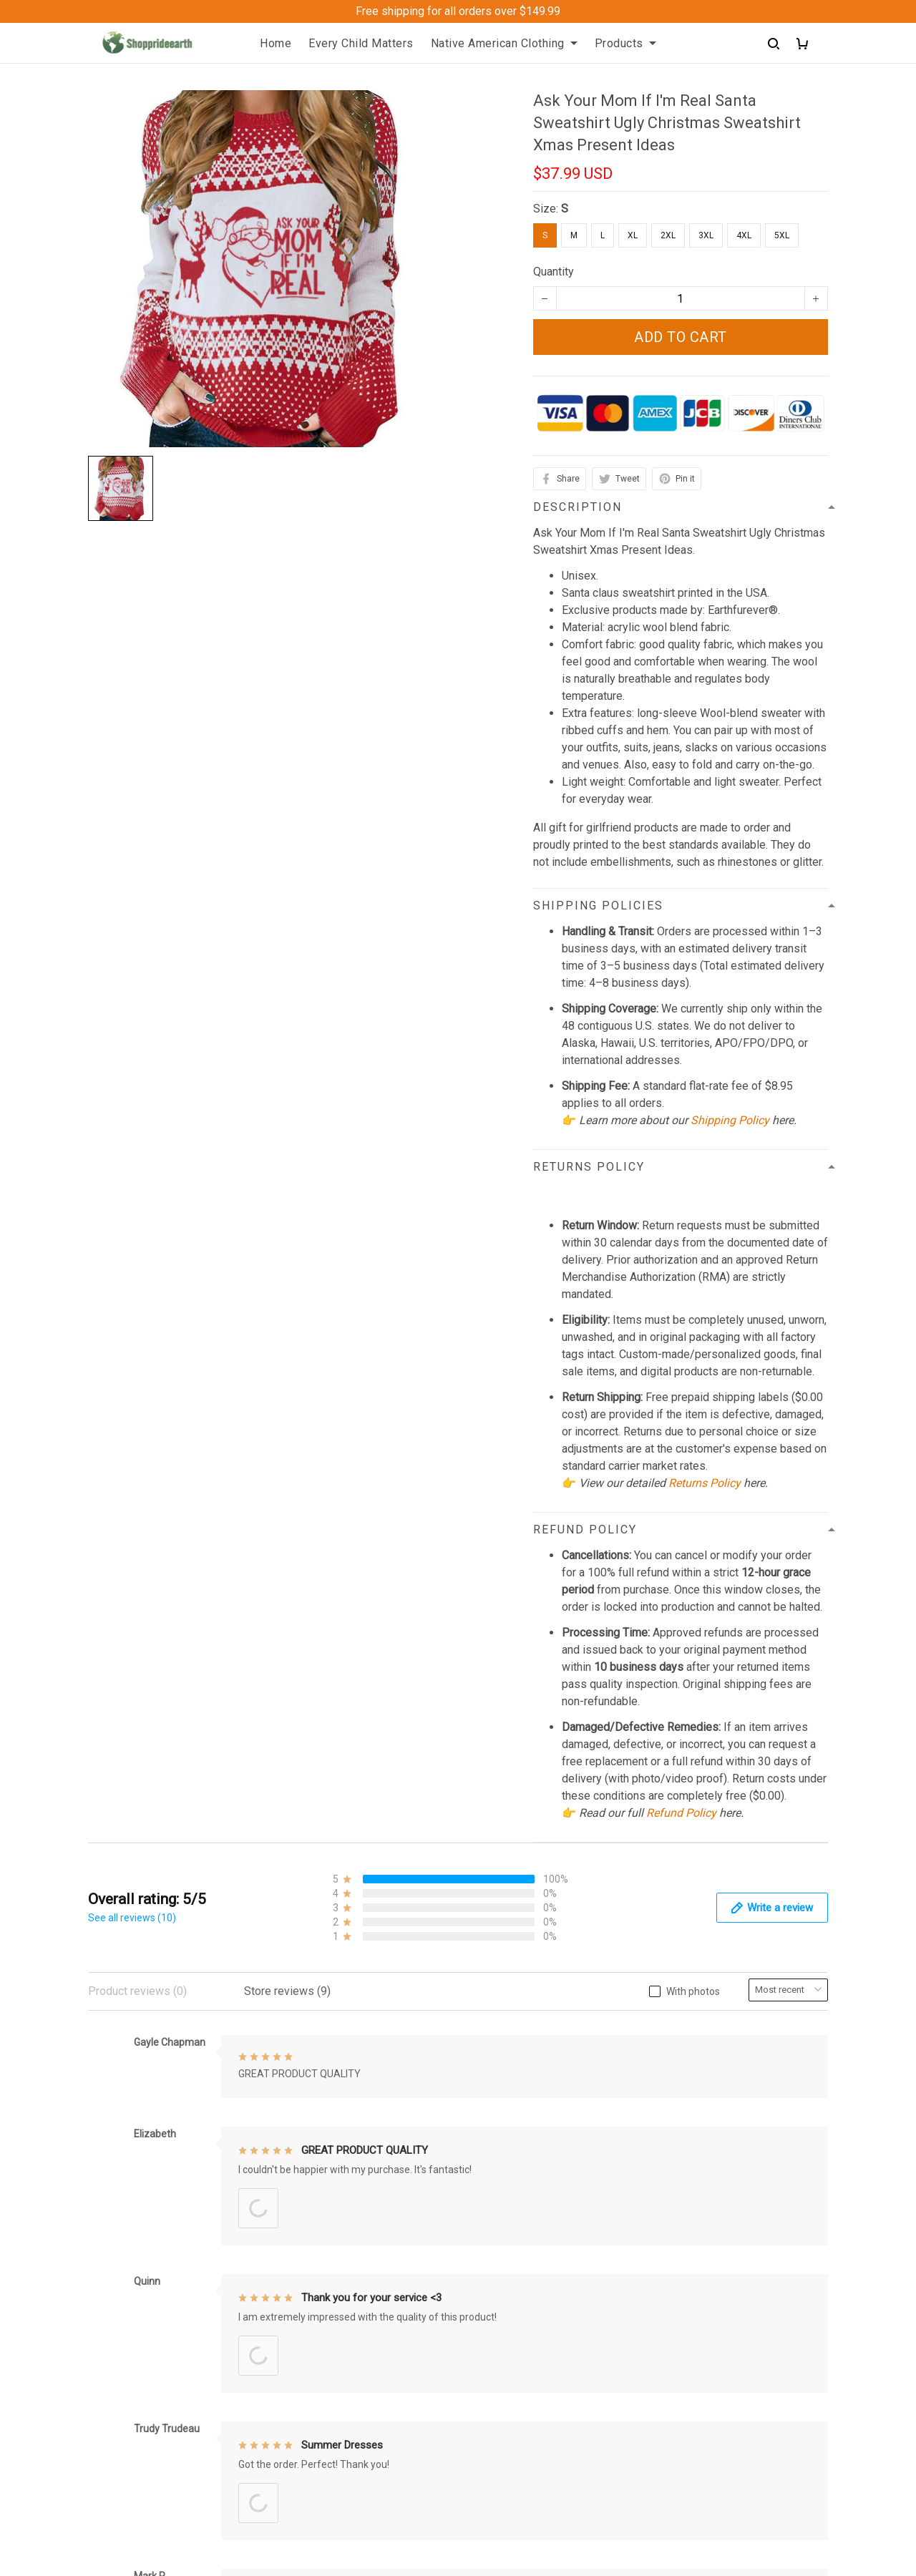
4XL (743, 235)
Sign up (792, 2295)
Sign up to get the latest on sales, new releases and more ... (744, 2258)
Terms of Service (512, 2346)
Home (275, 43)
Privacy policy (504, 2322)
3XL (705, 235)
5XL (781, 235)
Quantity (553, 271)
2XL (668, 235)
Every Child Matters (361, 43)
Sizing (295, 2346)
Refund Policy (681, 1813)
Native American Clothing (504, 43)
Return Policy (502, 2273)
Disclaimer (496, 2412)
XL (633, 235)
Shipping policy (507, 2249)
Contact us (305, 2273)
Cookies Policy (507, 2437)
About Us (302, 2249)
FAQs (292, 2322)
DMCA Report (612, 2511)
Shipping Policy (730, 1120)
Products (625, 43)
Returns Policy (704, 1483)
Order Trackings (318, 2298)
